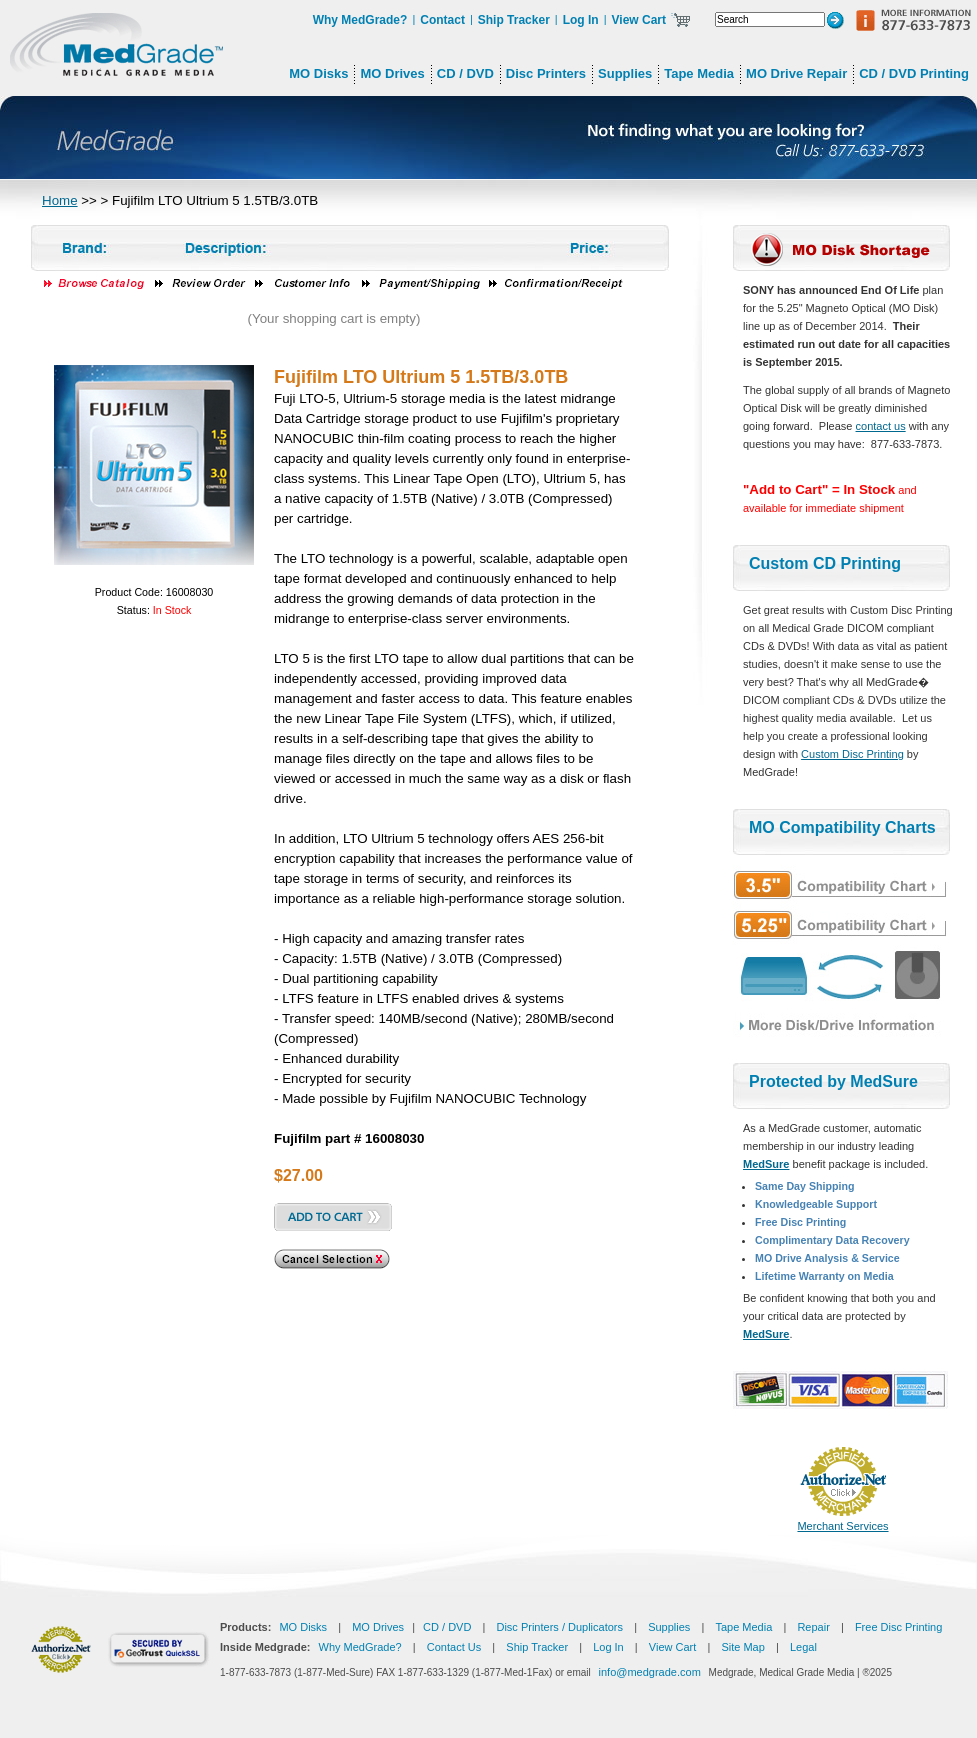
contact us (881, 426)
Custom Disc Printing (852, 754)
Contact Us (454, 1647)
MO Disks (303, 1627)
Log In (581, 20)
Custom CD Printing (825, 563)
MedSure (766, 1164)
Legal (803, 1647)
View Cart (639, 20)
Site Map (742, 1647)
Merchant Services (842, 1526)
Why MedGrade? (360, 20)
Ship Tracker (514, 20)
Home (60, 200)
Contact (442, 20)
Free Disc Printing (898, 1627)
